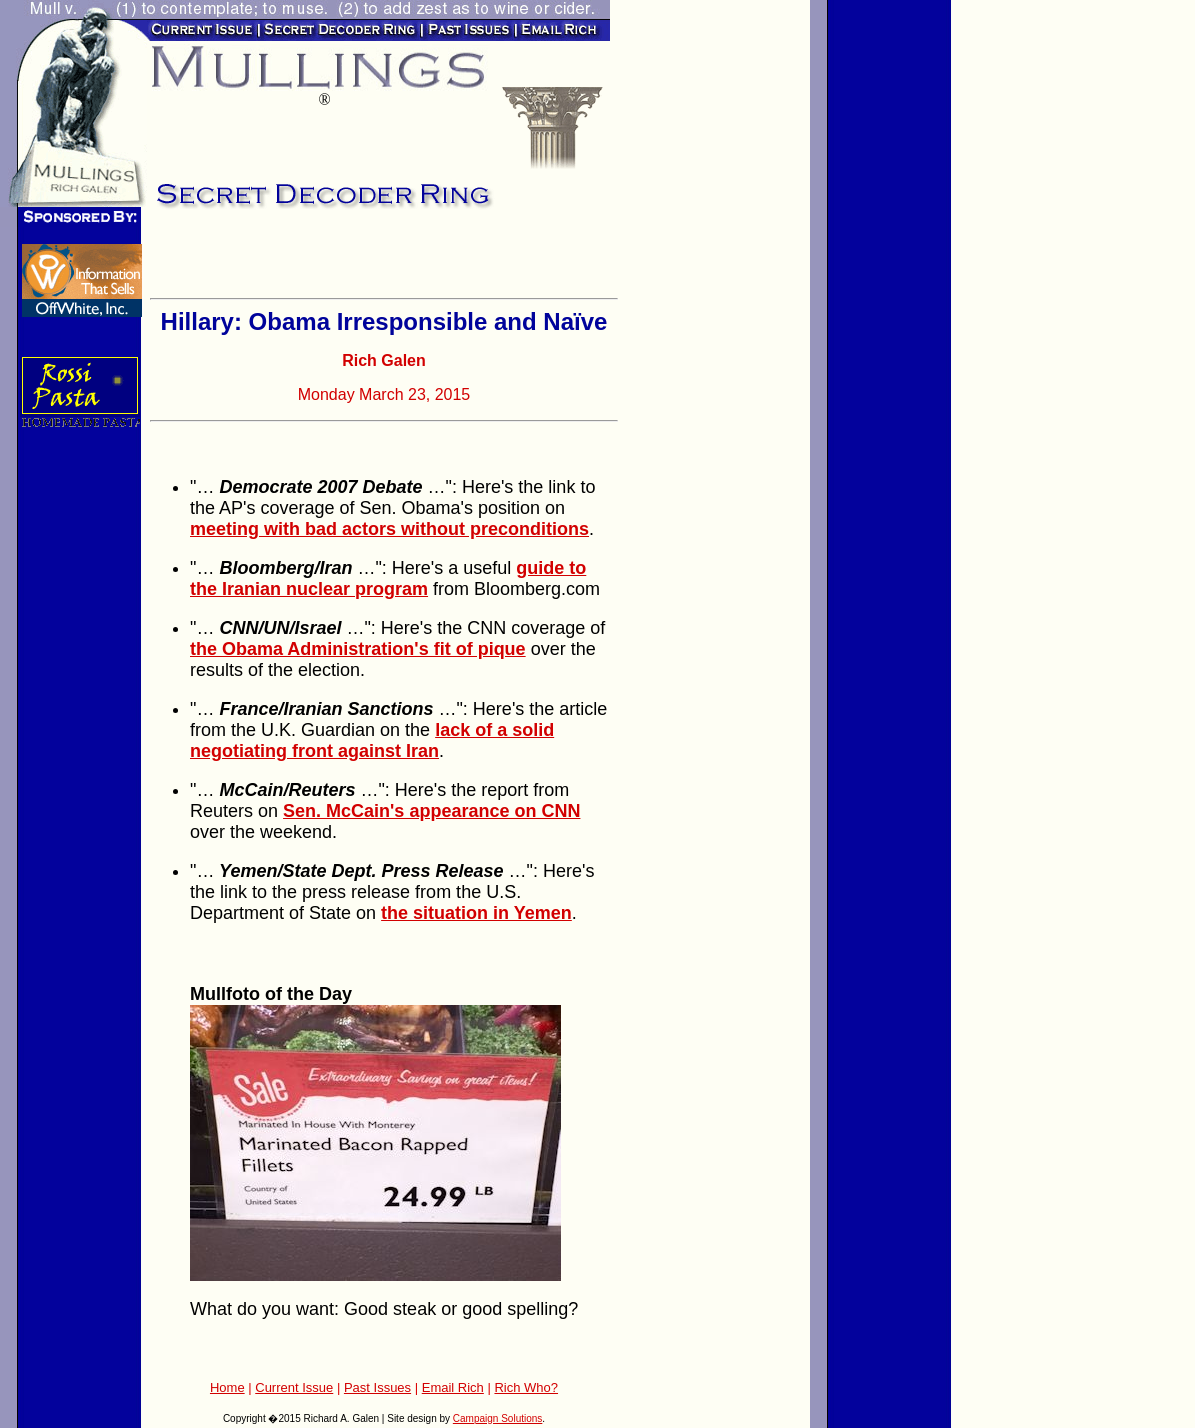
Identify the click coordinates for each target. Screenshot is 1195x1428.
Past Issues (377, 1387)
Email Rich (453, 1387)
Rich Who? (526, 1387)
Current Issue (294, 1387)
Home (227, 1387)
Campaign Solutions (498, 1418)
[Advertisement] (384, 260)
